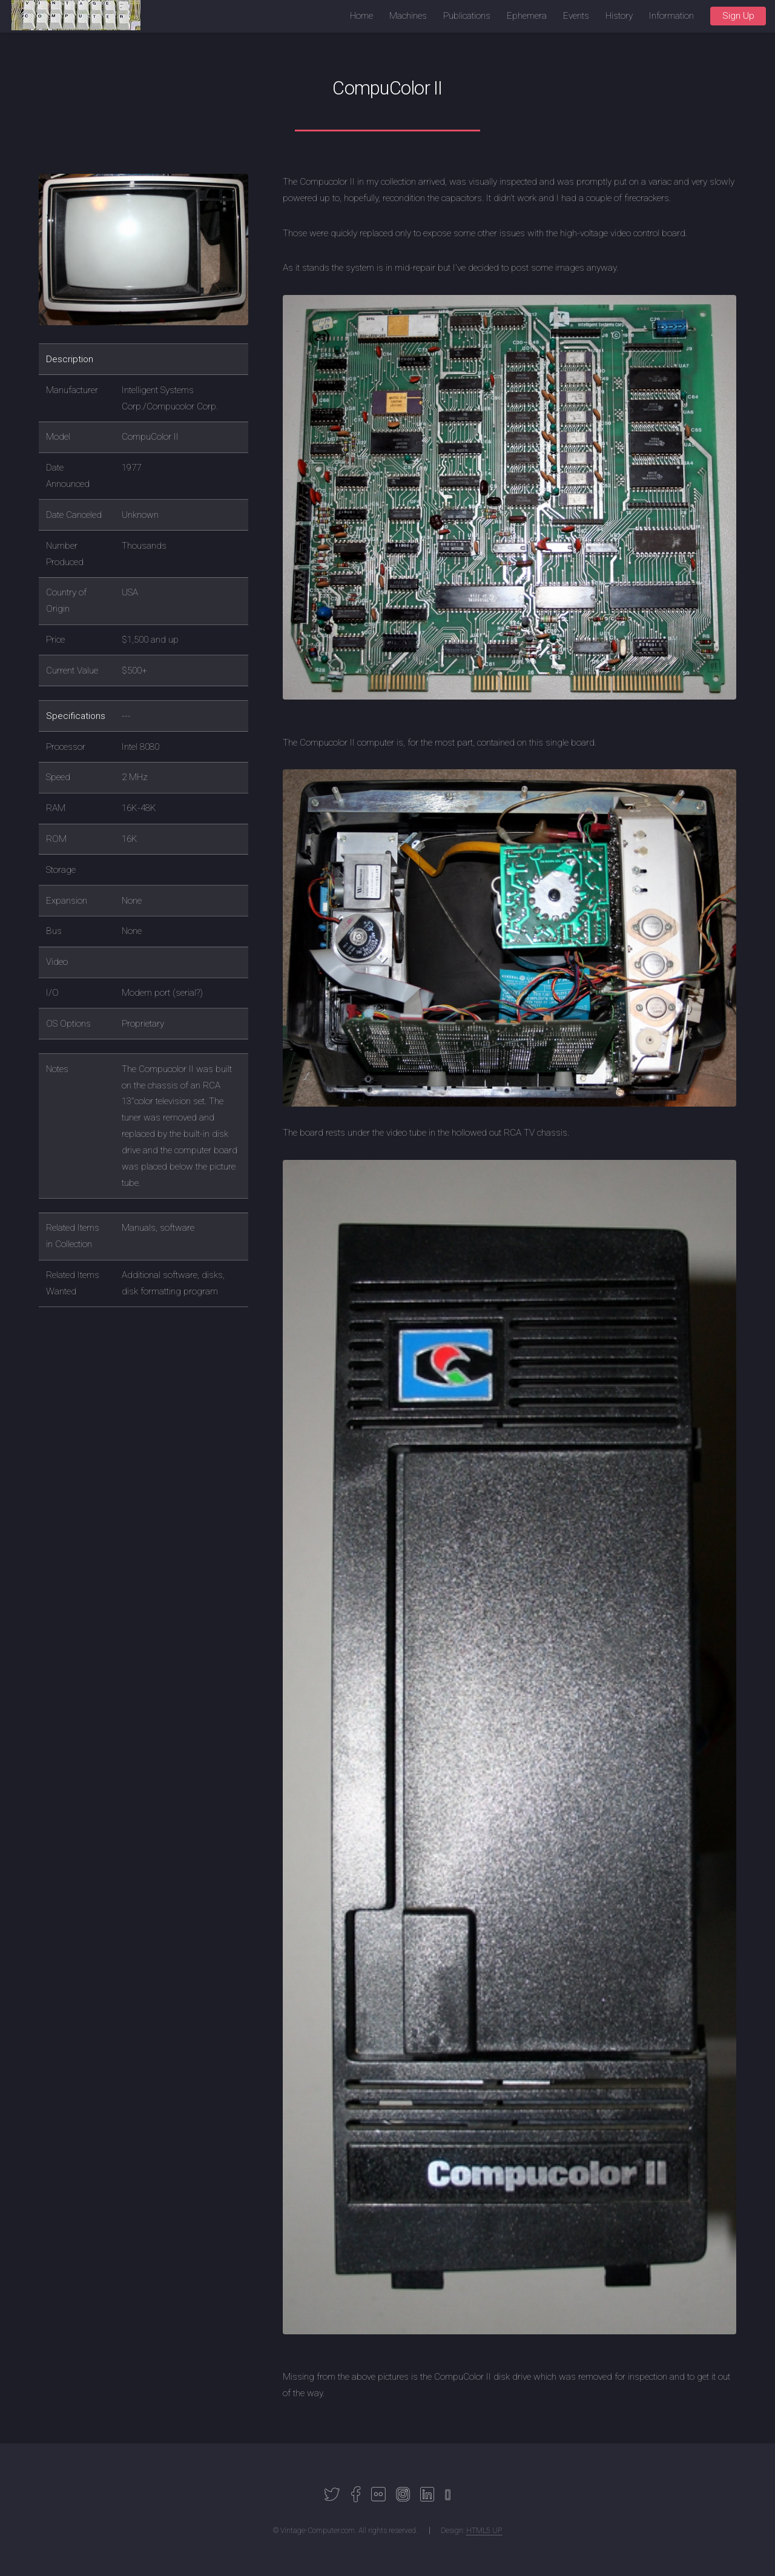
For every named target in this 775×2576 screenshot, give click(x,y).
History (619, 15)
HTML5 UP (484, 2530)
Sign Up (738, 15)
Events (576, 15)
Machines (408, 15)
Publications (466, 15)
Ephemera (527, 15)
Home (361, 15)
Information (671, 15)
